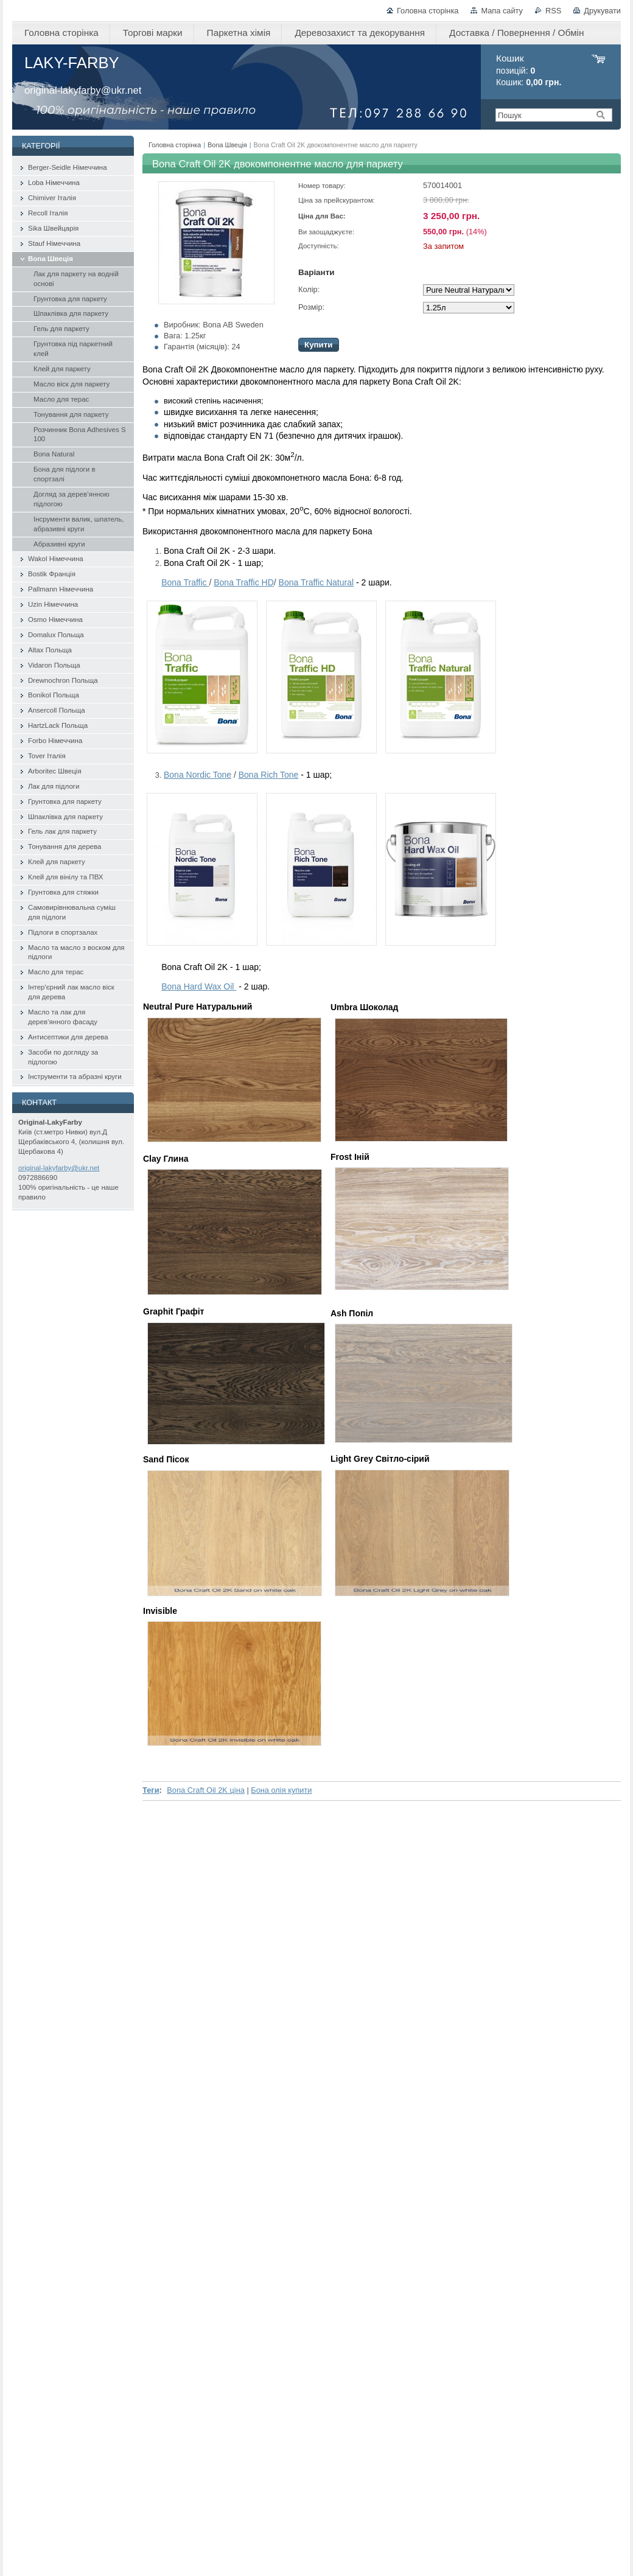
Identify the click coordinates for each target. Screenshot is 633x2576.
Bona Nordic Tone (197, 775)
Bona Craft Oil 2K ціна (206, 1790)
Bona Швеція (227, 144)
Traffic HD (244, 582)
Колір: (309, 289)
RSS (553, 10)
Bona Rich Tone (269, 775)
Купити (318, 344)
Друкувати (602, 10)
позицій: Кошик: (528, 70)
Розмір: (311, 307)
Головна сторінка (427, 10)
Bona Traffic (185, 582)
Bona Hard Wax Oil (198, 986)
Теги (150, 1790)
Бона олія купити (281, 1790)
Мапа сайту (502, 10)
